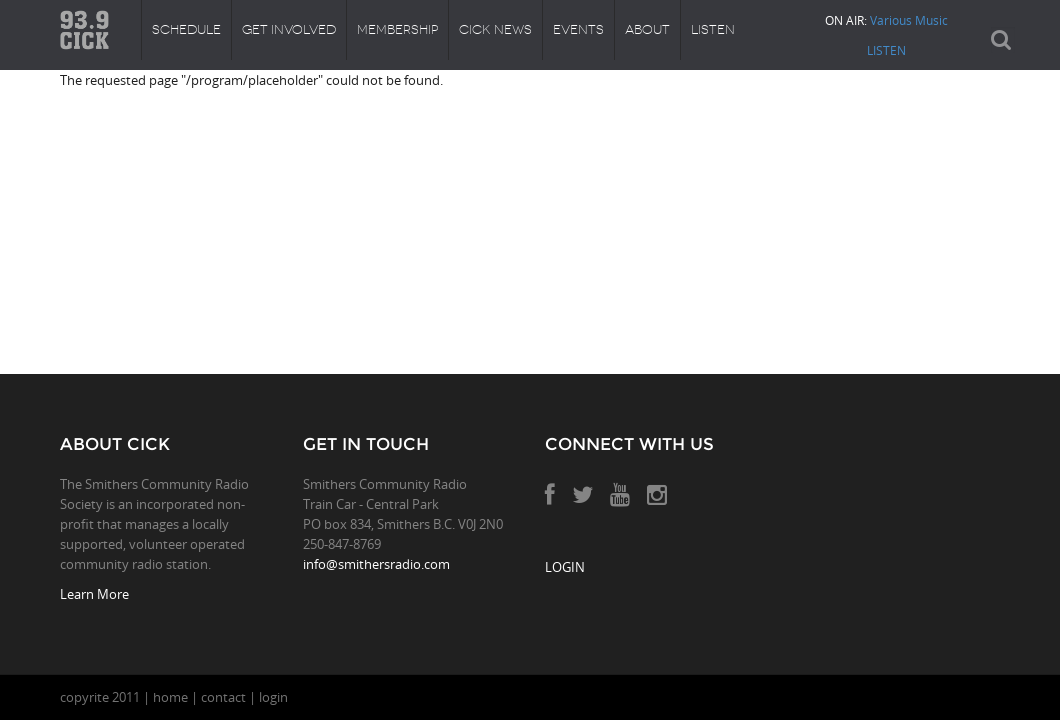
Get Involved (289, 29)
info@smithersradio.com (376, 564)
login (273, 697)
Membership (397, 29)
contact (223, 697)
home (170, 697)
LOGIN (565, 567)
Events (578, 29)
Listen (713, 29)
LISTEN (886, 50)
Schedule (186, 29)
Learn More (94, 594)
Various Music (909, 20)
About (647, 29)
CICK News (495, 29)
